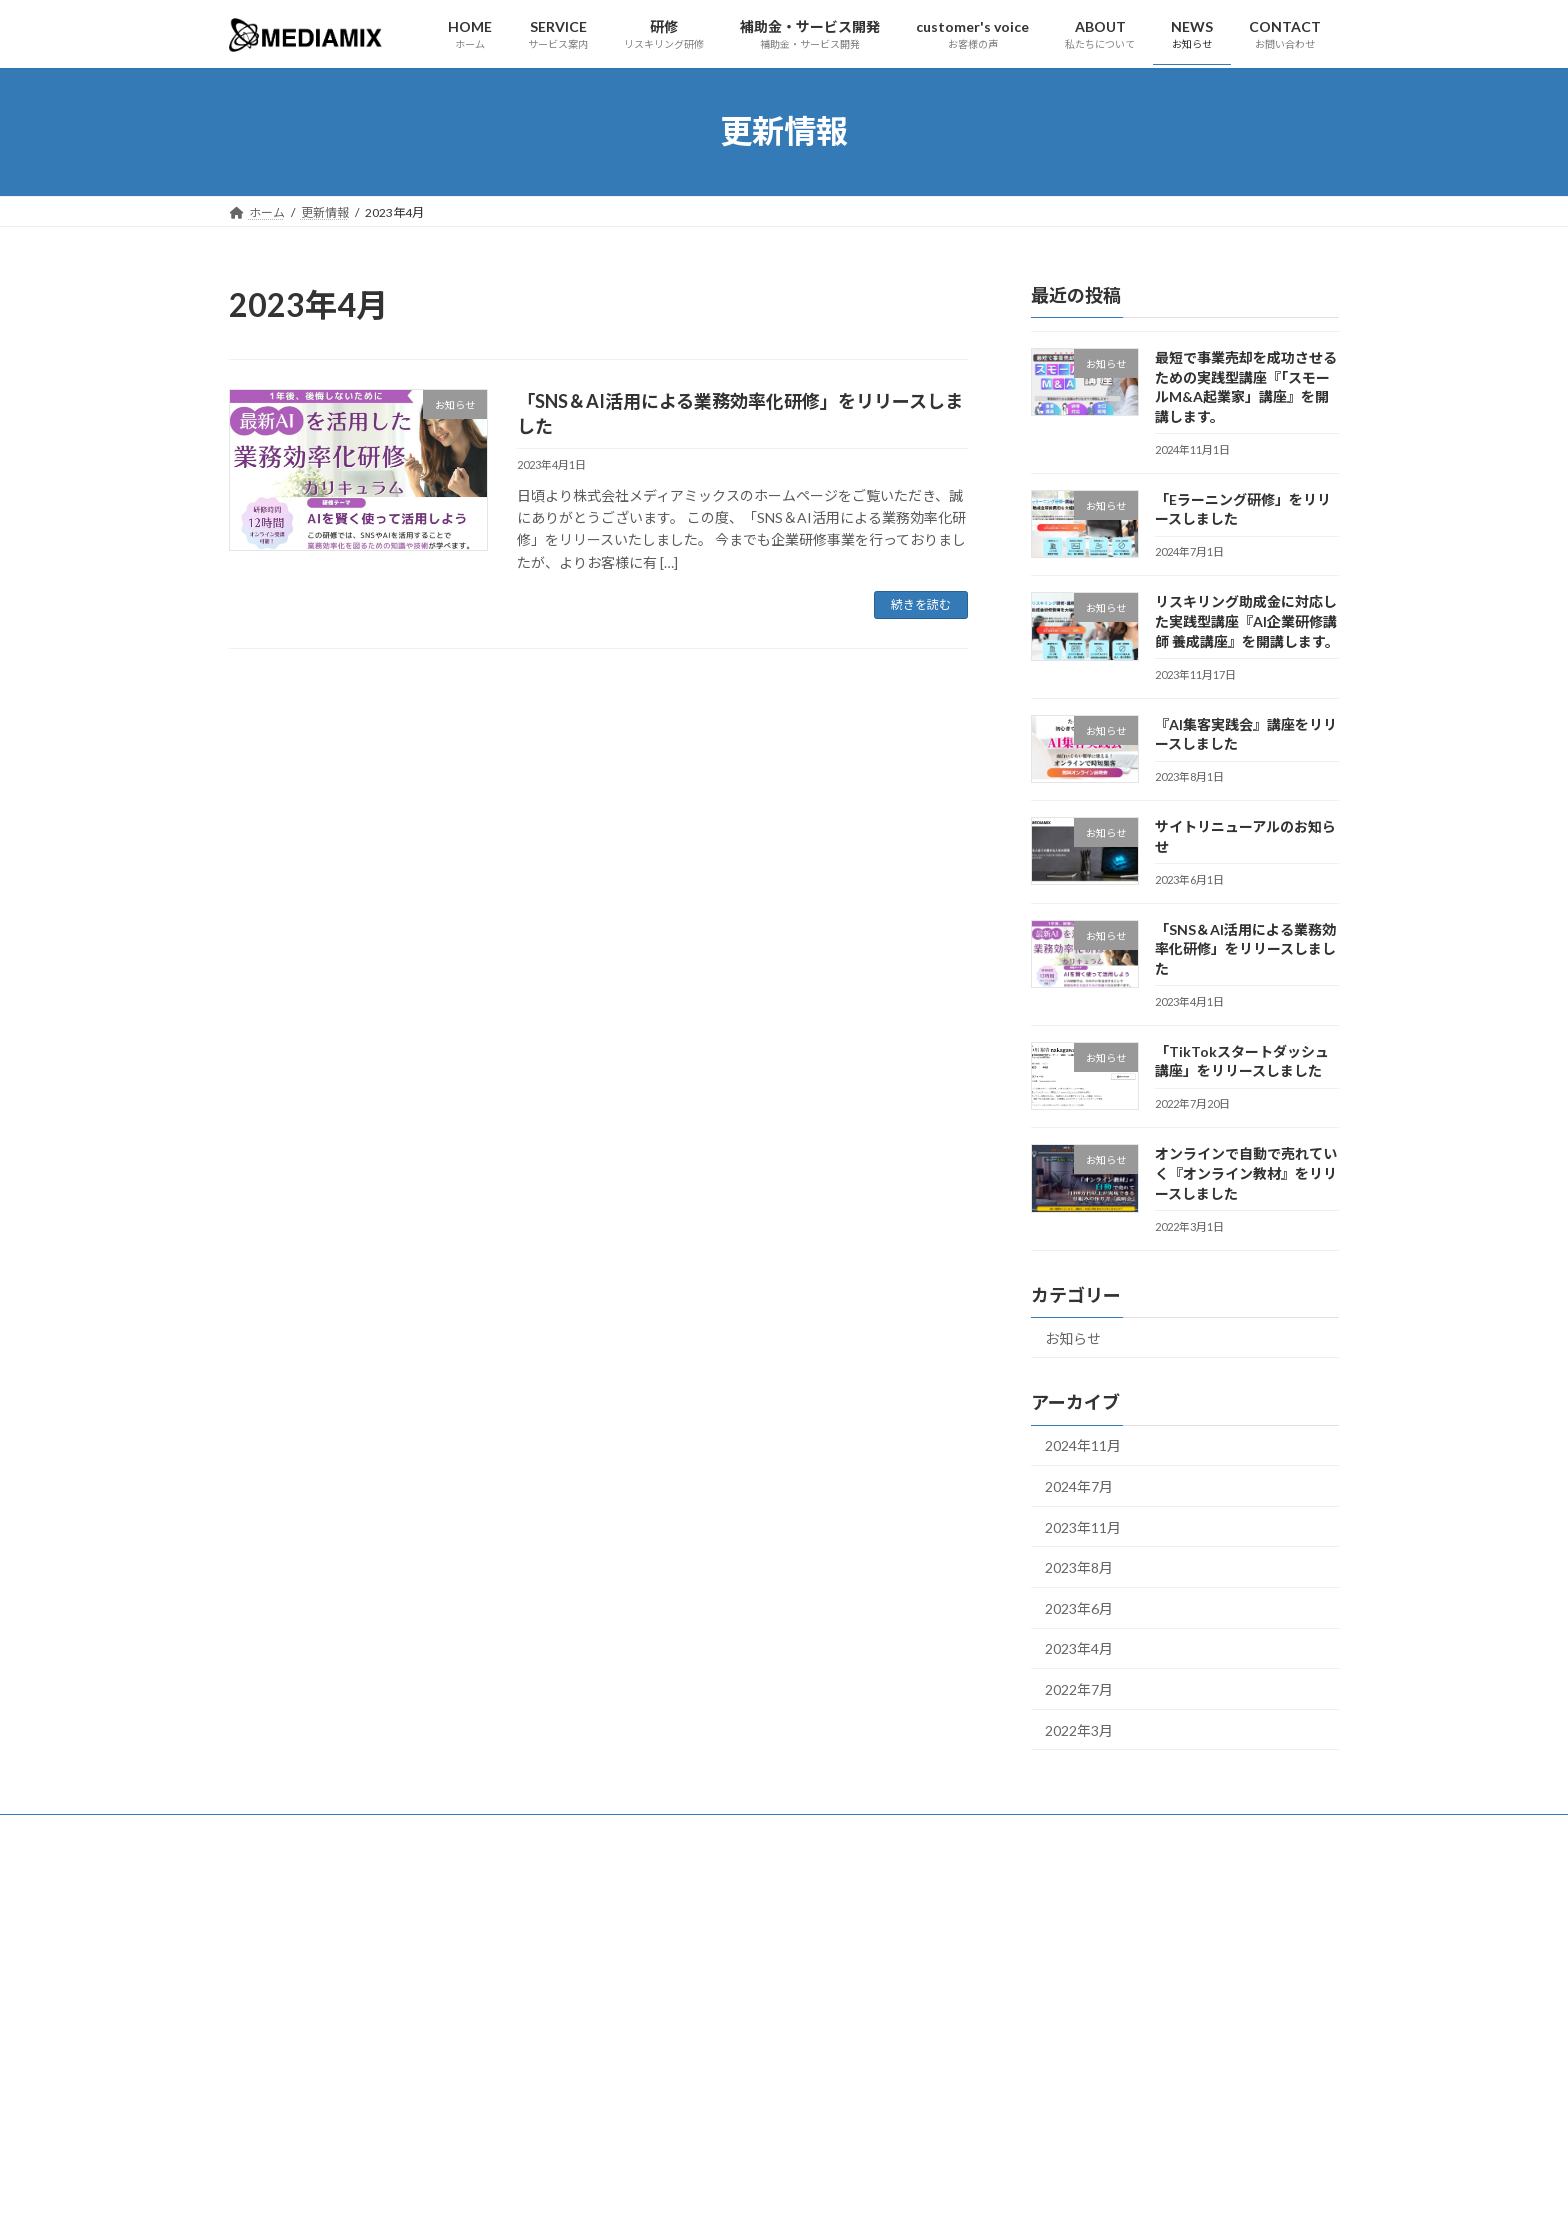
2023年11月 (1083, 1526)
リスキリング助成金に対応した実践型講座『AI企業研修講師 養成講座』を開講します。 (1247, 621)
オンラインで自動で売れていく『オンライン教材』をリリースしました (1246, 1173)
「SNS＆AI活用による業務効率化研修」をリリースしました (1245, 948)
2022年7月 (1079, 1688)
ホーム (266, 1832)
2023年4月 (1079, 1648)
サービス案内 (359, 1832)
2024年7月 (1079, 1485)
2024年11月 (1083, 1445)
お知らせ (1073, 1337)
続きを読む (921, 604)
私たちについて (575, 1832)
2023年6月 (1079, 1607)
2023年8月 (1079, 1567)
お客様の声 (464, 1832)
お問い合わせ (692, 1832)
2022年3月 (1079, 1729)
